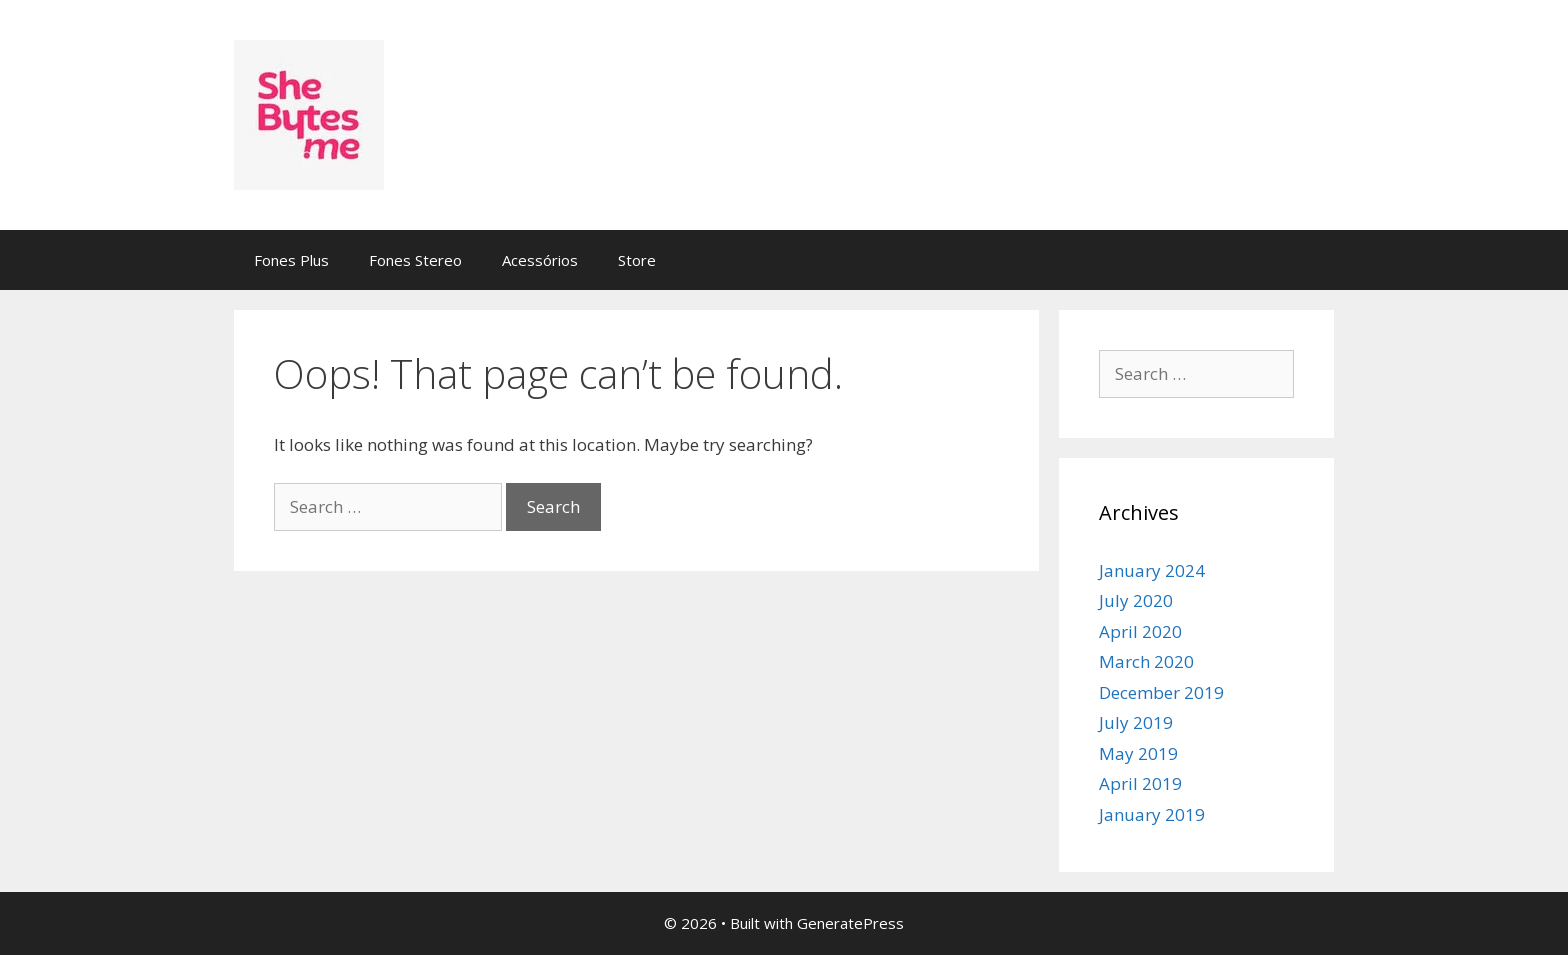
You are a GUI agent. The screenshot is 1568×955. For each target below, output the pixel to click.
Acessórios (540, 260)
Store (637, 260)
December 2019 (1161, 692)
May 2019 (1138, 753)
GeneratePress (850, 923)
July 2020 (1136, 600)
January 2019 (1152, 814)
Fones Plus (291, 260)
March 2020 (1146, 661)
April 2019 (1140, 783)
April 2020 (1140, 631)
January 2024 (1152, 570)
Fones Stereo (415, 260)
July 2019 (1136, 722)
